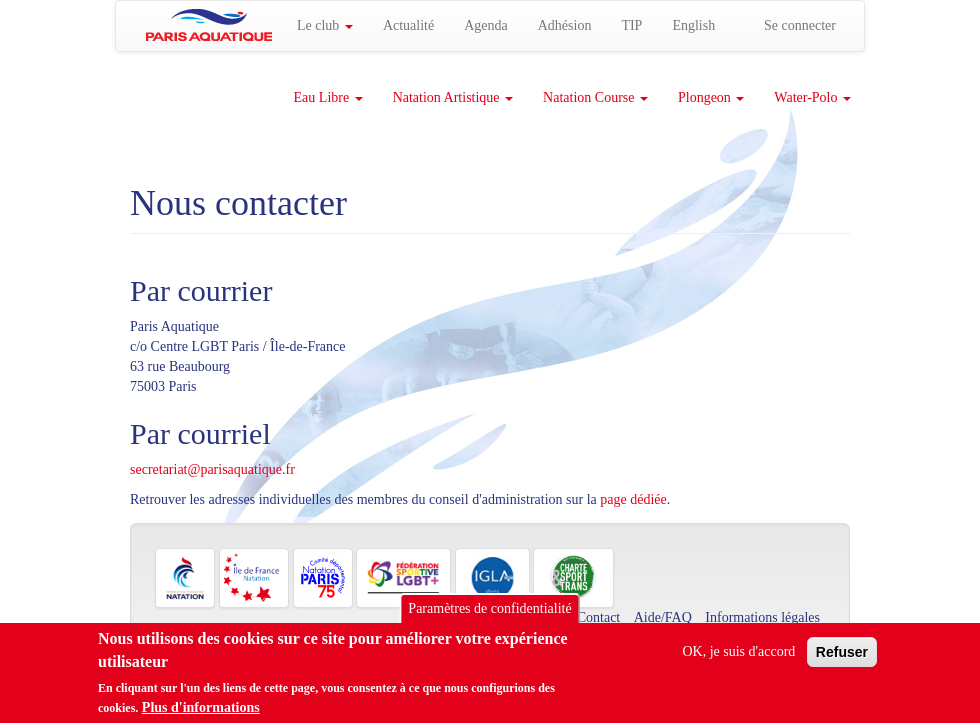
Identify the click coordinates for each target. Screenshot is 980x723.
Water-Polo (812, 97)
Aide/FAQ (663, 617)
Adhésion (565, 25)
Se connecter (800, 25)
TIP (631, 25)
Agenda (486, 25)
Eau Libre (328, 97)
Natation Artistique (453, 97)
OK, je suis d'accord (738, 658)
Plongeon (711, 97)
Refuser (842, 659)
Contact (599, 617)
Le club (325, 25)
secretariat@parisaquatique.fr (212, 469)
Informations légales (762, 617)
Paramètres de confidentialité (489, 615)
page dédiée (633, 499)
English (693, 25)
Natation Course (595, 97)
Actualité (408, 25)
